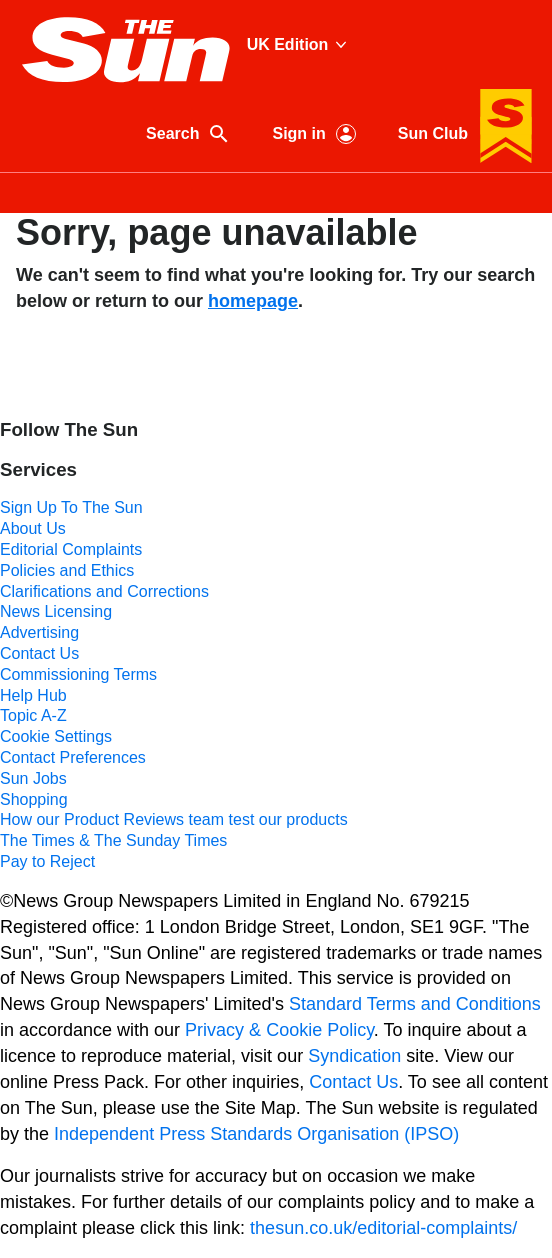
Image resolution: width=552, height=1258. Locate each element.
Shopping (34, 799)
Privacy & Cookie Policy (279, 1030)
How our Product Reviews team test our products (174, 819)
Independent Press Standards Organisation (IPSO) (256, 1134)
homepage (253, 301)
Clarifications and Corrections (104, 591)
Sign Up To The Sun (71, 507)
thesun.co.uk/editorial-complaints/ (383, 1228)
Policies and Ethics (67, 570)
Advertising (39, 632)
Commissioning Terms (78, 674)
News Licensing (56, 611)
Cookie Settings (56, 736)
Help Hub (33, 695)
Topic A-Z (33, 715)
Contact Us (39, 653)
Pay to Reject (47, 861)
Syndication (354, 1056)
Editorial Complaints (71, 549)
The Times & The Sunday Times (113, 840)
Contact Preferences (73, 757)
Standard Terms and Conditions (415, 1004)
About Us (33, 528)
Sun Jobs (33, 778)
